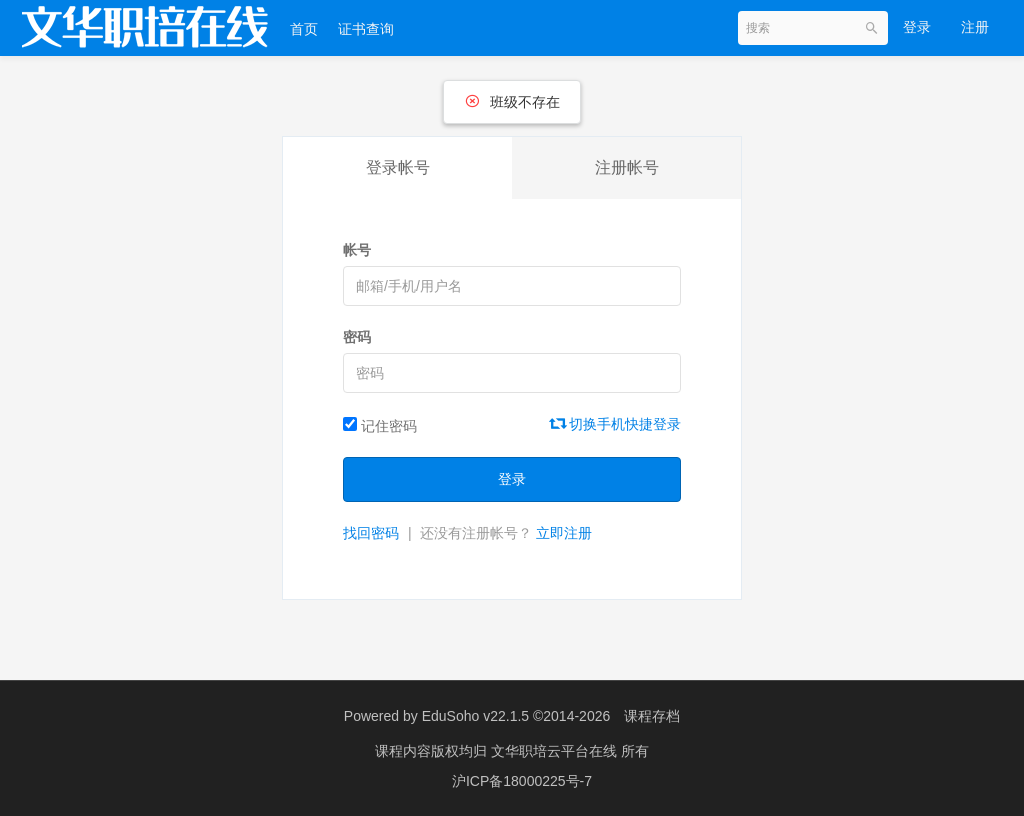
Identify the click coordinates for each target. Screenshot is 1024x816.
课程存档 (652, 716)
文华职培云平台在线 (556, 751)
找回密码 (371, 533)
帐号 (357, 250)
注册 (975, 27)
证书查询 (366, 29)
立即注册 (564, 533)
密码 (357, 337)
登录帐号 (398, 167)
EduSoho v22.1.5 (475, 716)
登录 (917, 27)
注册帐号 (627, 167)
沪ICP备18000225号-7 (522, 781)
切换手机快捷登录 (616, 424)
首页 (304, 29)
